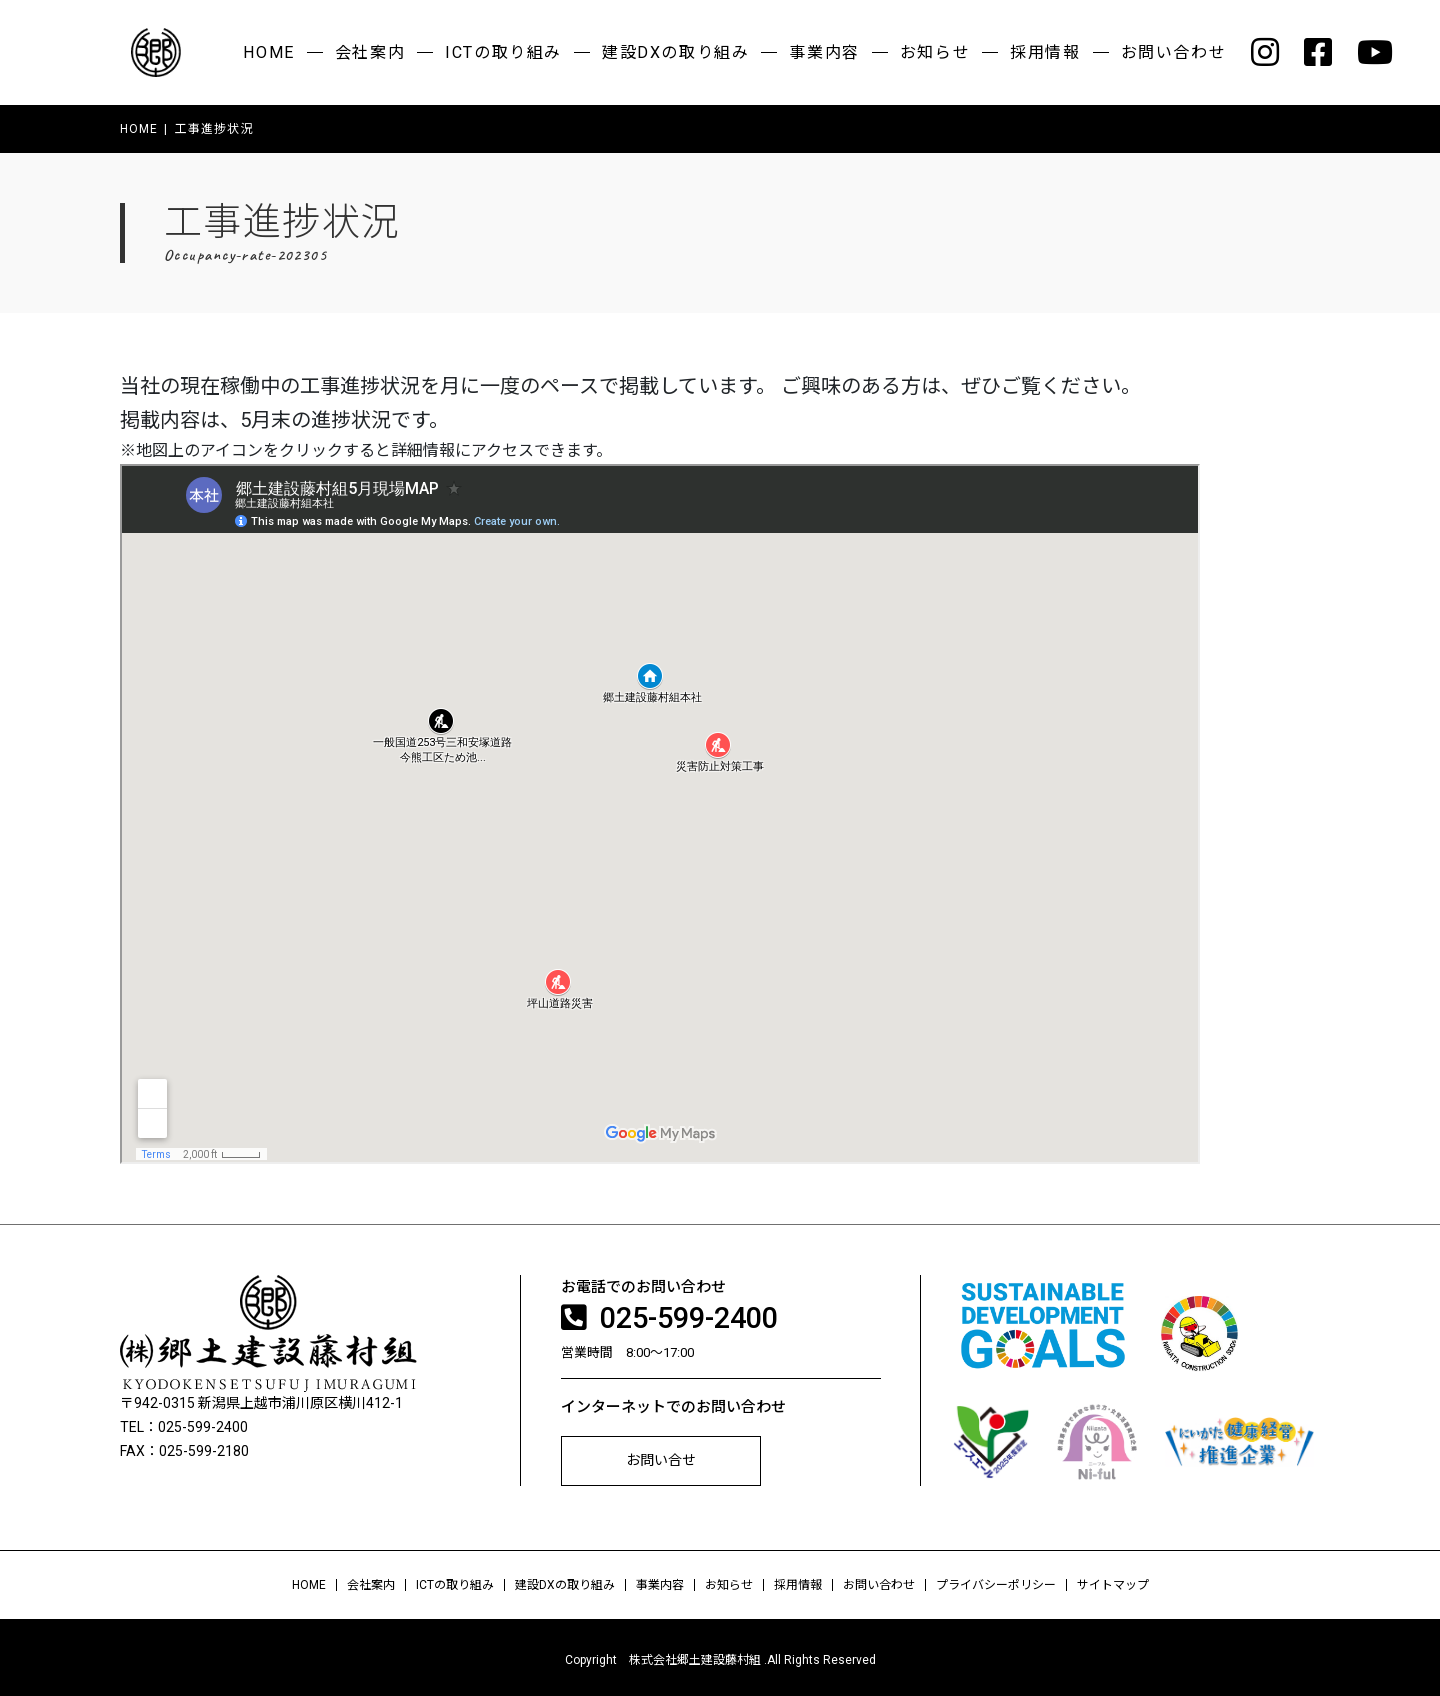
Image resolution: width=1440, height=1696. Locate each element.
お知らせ (935, 52)
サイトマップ (1113, 1581)
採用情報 (1045, 52)
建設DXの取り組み (675, 52)
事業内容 (824, 52)
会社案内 (370, 52)
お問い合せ (661, 1456)
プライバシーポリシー (996, 1581)
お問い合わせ (1174, 52)
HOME (268, 52)
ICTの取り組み (503, 52)
